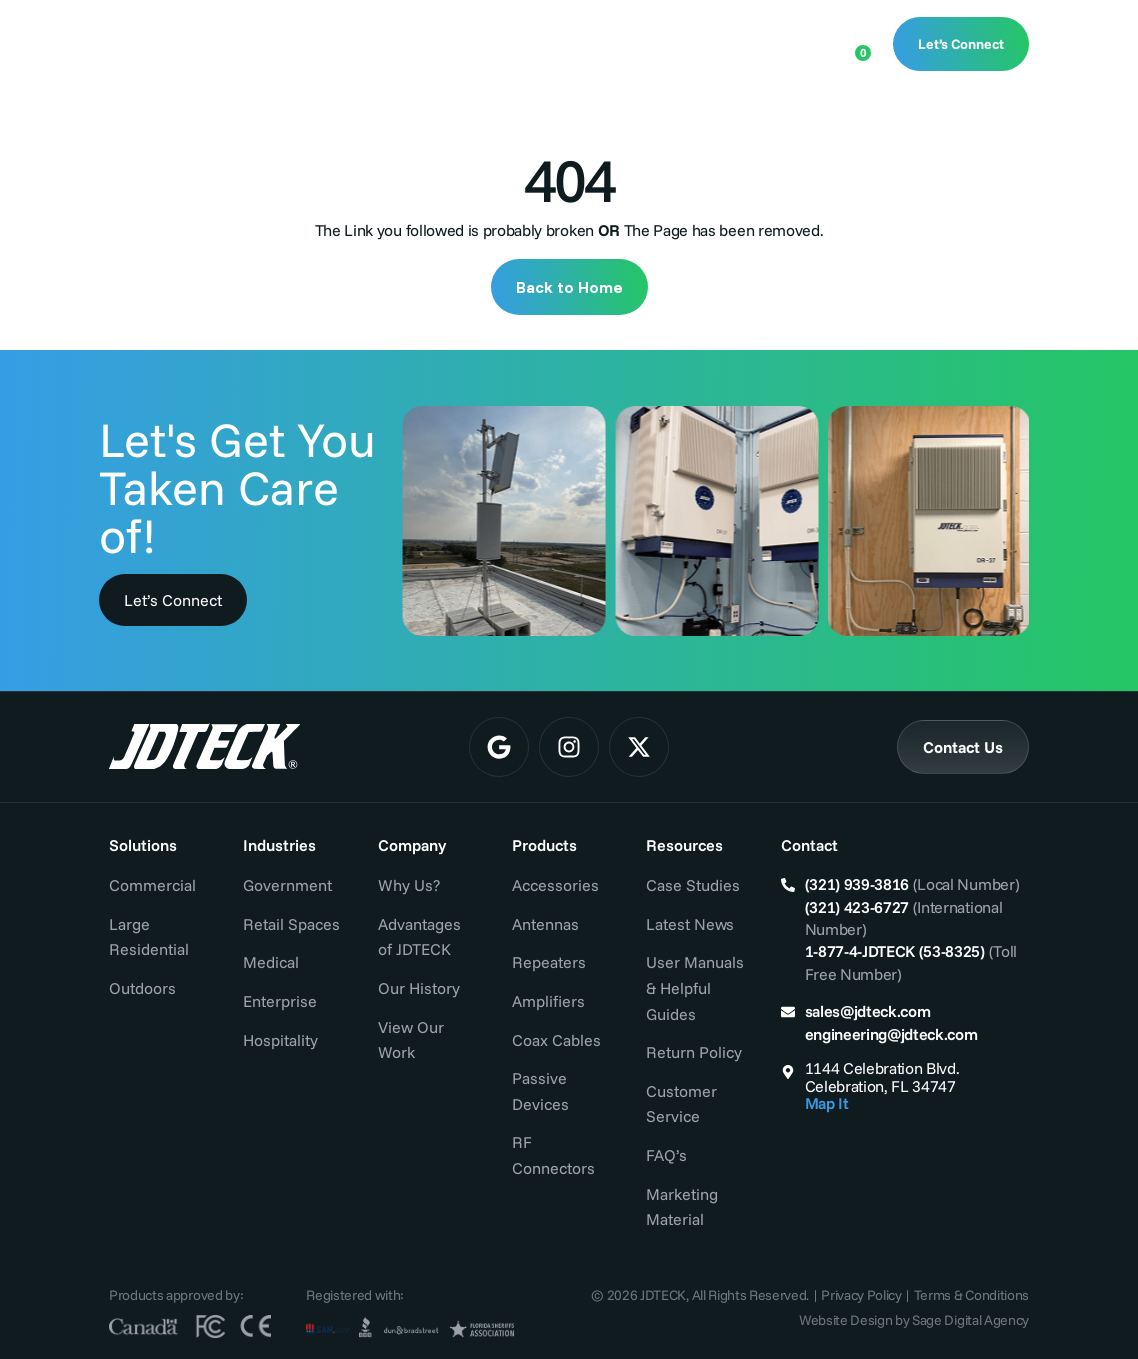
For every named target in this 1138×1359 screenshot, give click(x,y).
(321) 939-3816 (857, 884)
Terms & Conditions (971, 1295)
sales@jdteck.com (868, 1011)
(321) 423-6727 (857, 907)
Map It (827, 1103)
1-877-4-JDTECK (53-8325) (895, 951)
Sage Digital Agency (970, 1320)
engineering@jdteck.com (891, 1034)
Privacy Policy (861, 1295)
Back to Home (569, 287)
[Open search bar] (790, 41)
